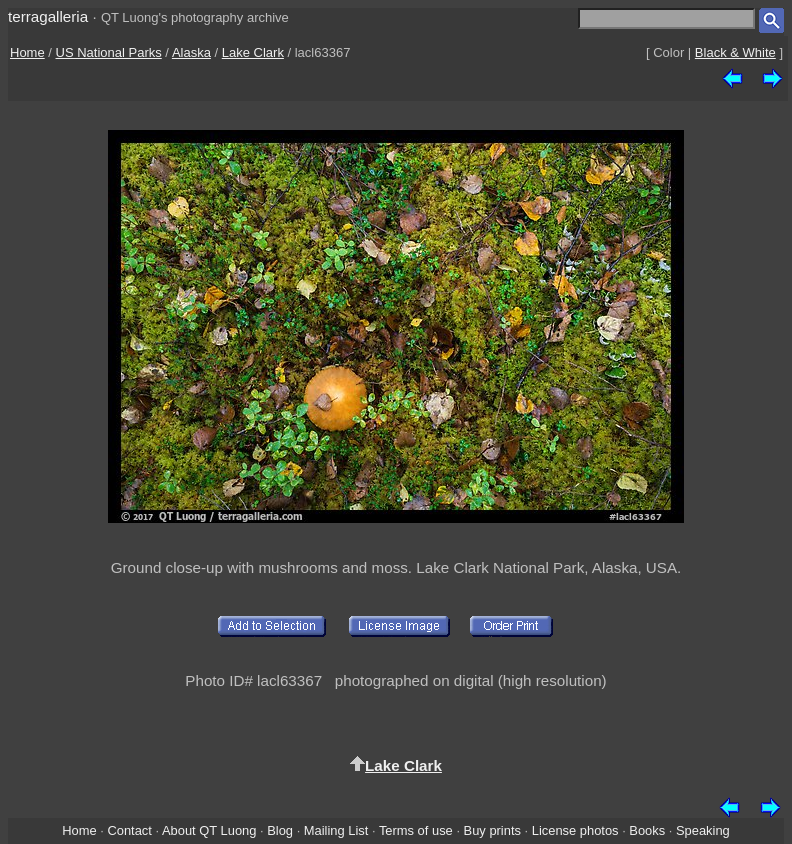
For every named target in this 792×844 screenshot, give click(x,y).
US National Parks (109, 52)
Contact (129, 830)
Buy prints (492, 830)
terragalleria (48, 16)
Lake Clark (253, 52)
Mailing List (336, 830)
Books (647, 830)
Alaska (191, 52)
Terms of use (416, 830)
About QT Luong (209, 830)
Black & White (735, 52)
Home (27, 52)
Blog (280, 830)
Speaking (703, 830)
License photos (575, 830)
